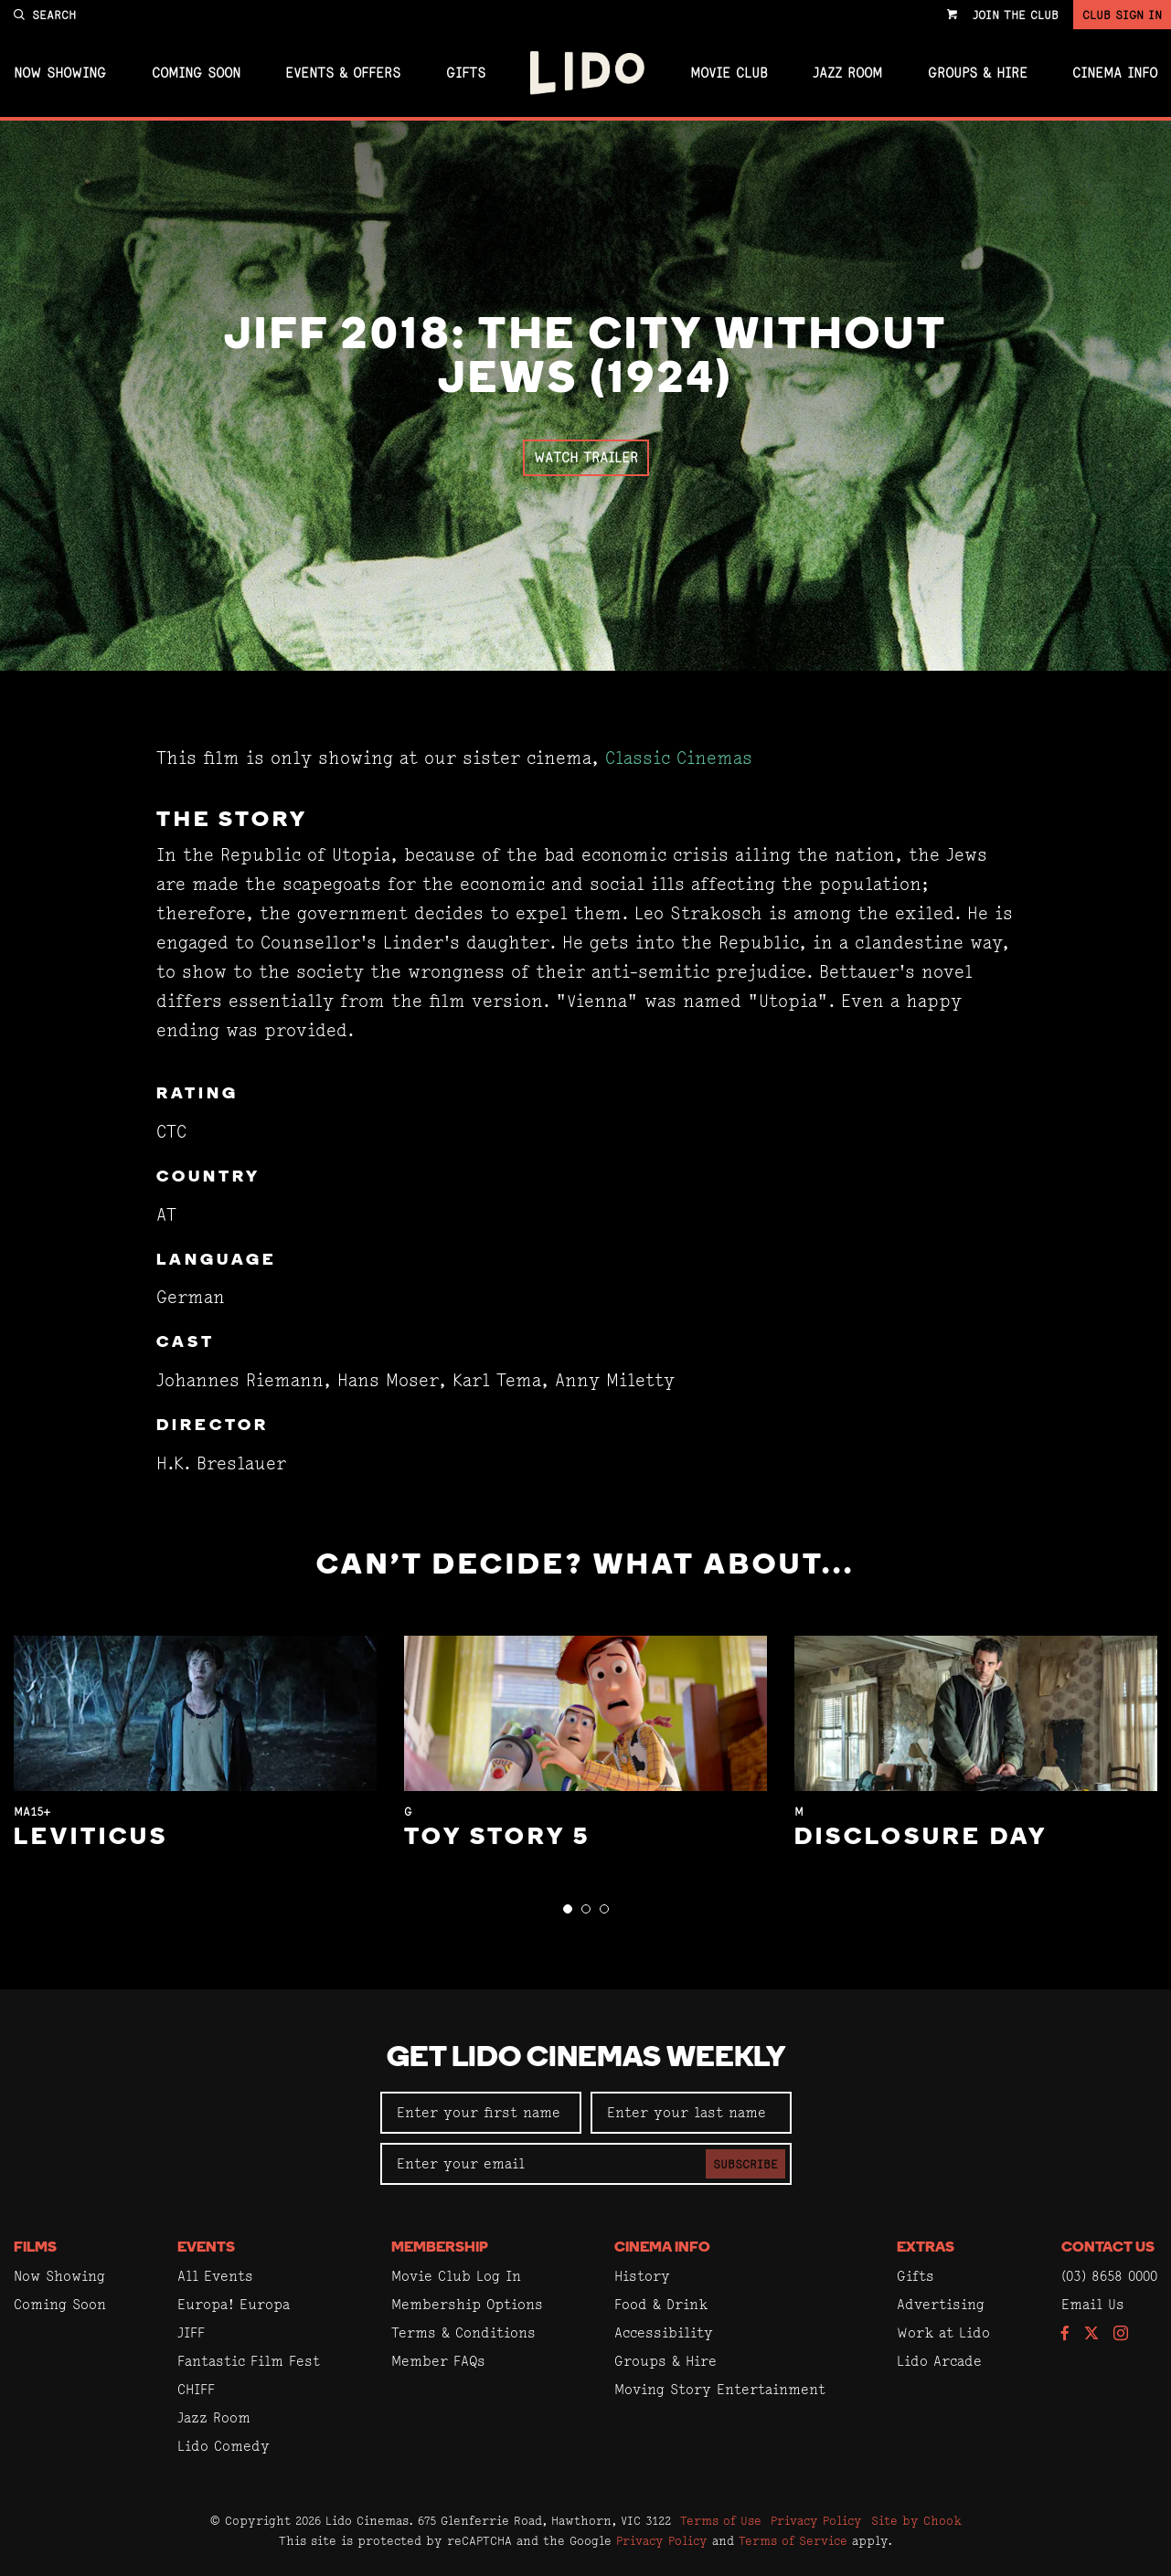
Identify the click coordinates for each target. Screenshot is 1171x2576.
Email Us (1092, 2304)
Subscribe (745, 2164)
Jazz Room (847, 73)
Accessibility (663, 2332)
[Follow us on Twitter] (1091, 2334)
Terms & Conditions (463, 2332)
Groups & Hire (977, 73)
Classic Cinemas (678, 758)
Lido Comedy (223, 2445)
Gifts (465, 73)
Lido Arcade (939, 2360)
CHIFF (196, 2389)
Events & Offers (342, 73)
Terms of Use (720, 2520)
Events (206, 2248)
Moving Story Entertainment (719, 2389)
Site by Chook (916, 2520)
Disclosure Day (921, 1838)
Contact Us (1108, 2248)
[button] (567, 1908)
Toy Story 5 (497, 1838)
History (642, 2275)
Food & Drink (661, 2304)
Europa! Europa (233, 2304)
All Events (215, 2275)
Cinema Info (1114, 73)
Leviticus (91, 1838)
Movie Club (729, 73)
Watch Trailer (586, 457)
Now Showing (60, 73)
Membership (439, 2248)
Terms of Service (793, 2540)
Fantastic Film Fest (248, 2360)
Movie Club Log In (456, 2275)
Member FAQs (438, 2360)
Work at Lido (943, 2332)
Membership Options (467, 2304)
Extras (925, 2248)
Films (35, 2248)
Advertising (941, 2304)
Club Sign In (1122, 14)
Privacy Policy (816, 2520)
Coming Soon (196, 73)
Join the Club (1016, 14)
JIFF (191, 2332)
